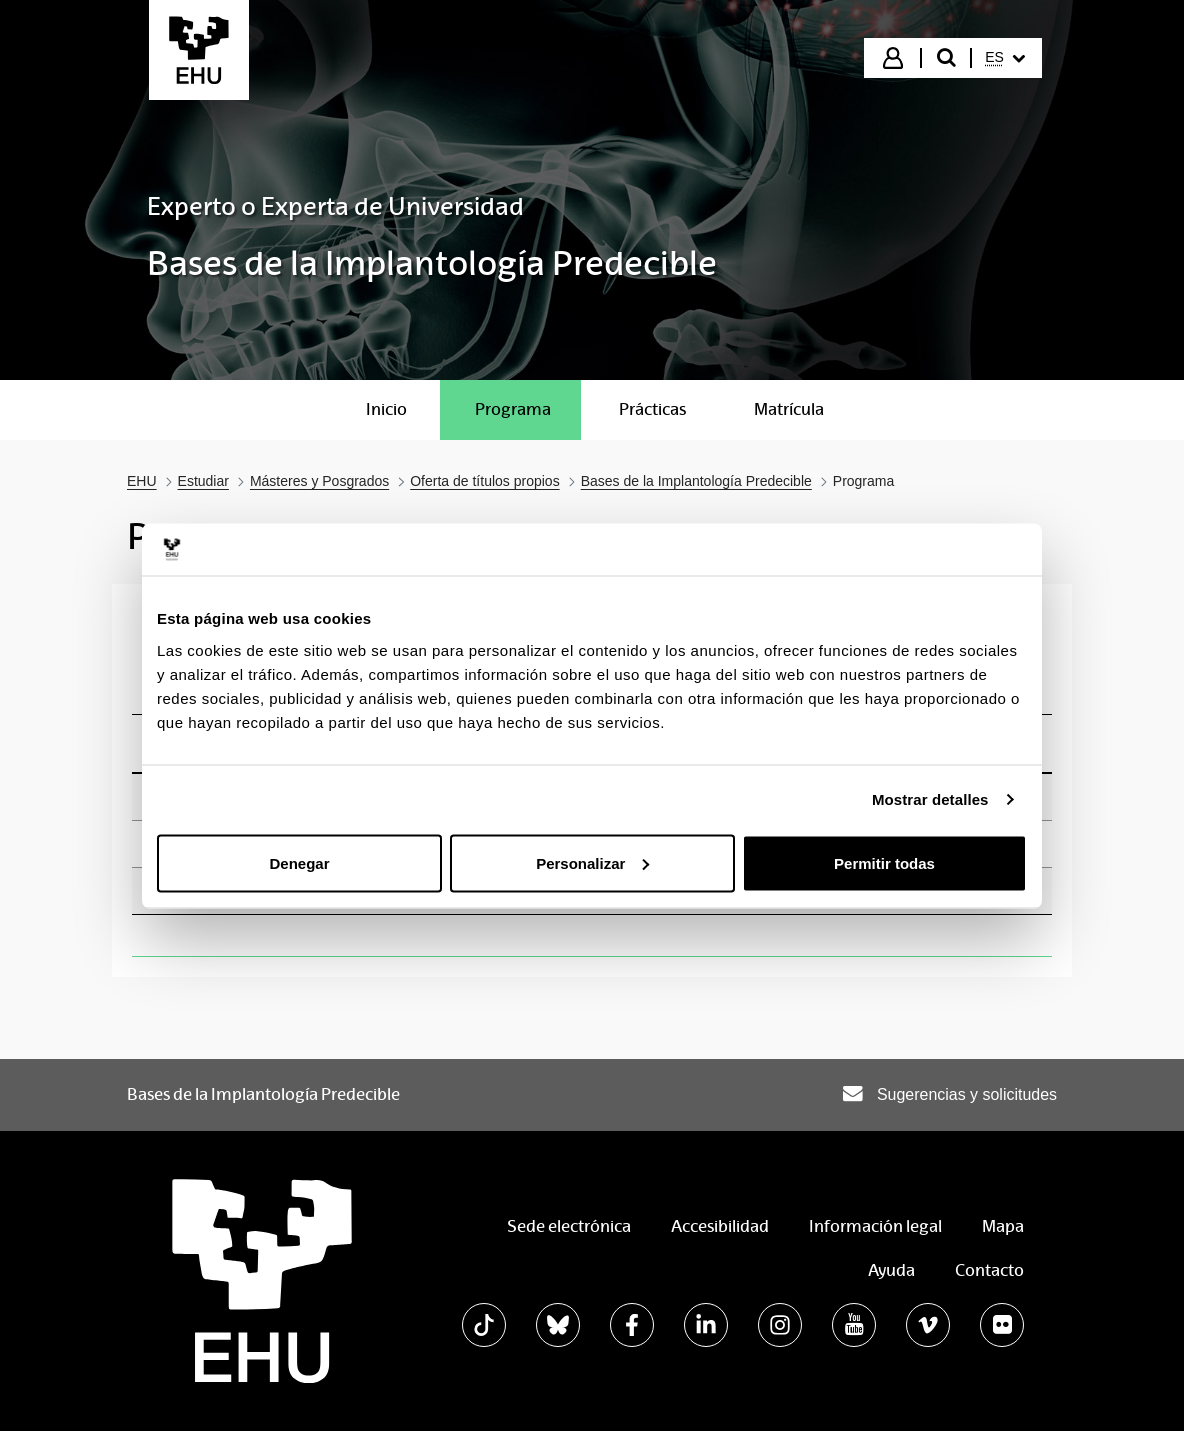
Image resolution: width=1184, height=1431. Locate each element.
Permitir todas (884, 862)
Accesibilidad (720, 1226)
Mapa (1003, 1226)
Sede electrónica (569, 1226)
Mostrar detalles (930, 799)
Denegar (299, 862)
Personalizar (592, 862)
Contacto (989, 1270)
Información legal (875, 1226)
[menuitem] (1005, 58)
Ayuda (891, 1270)
